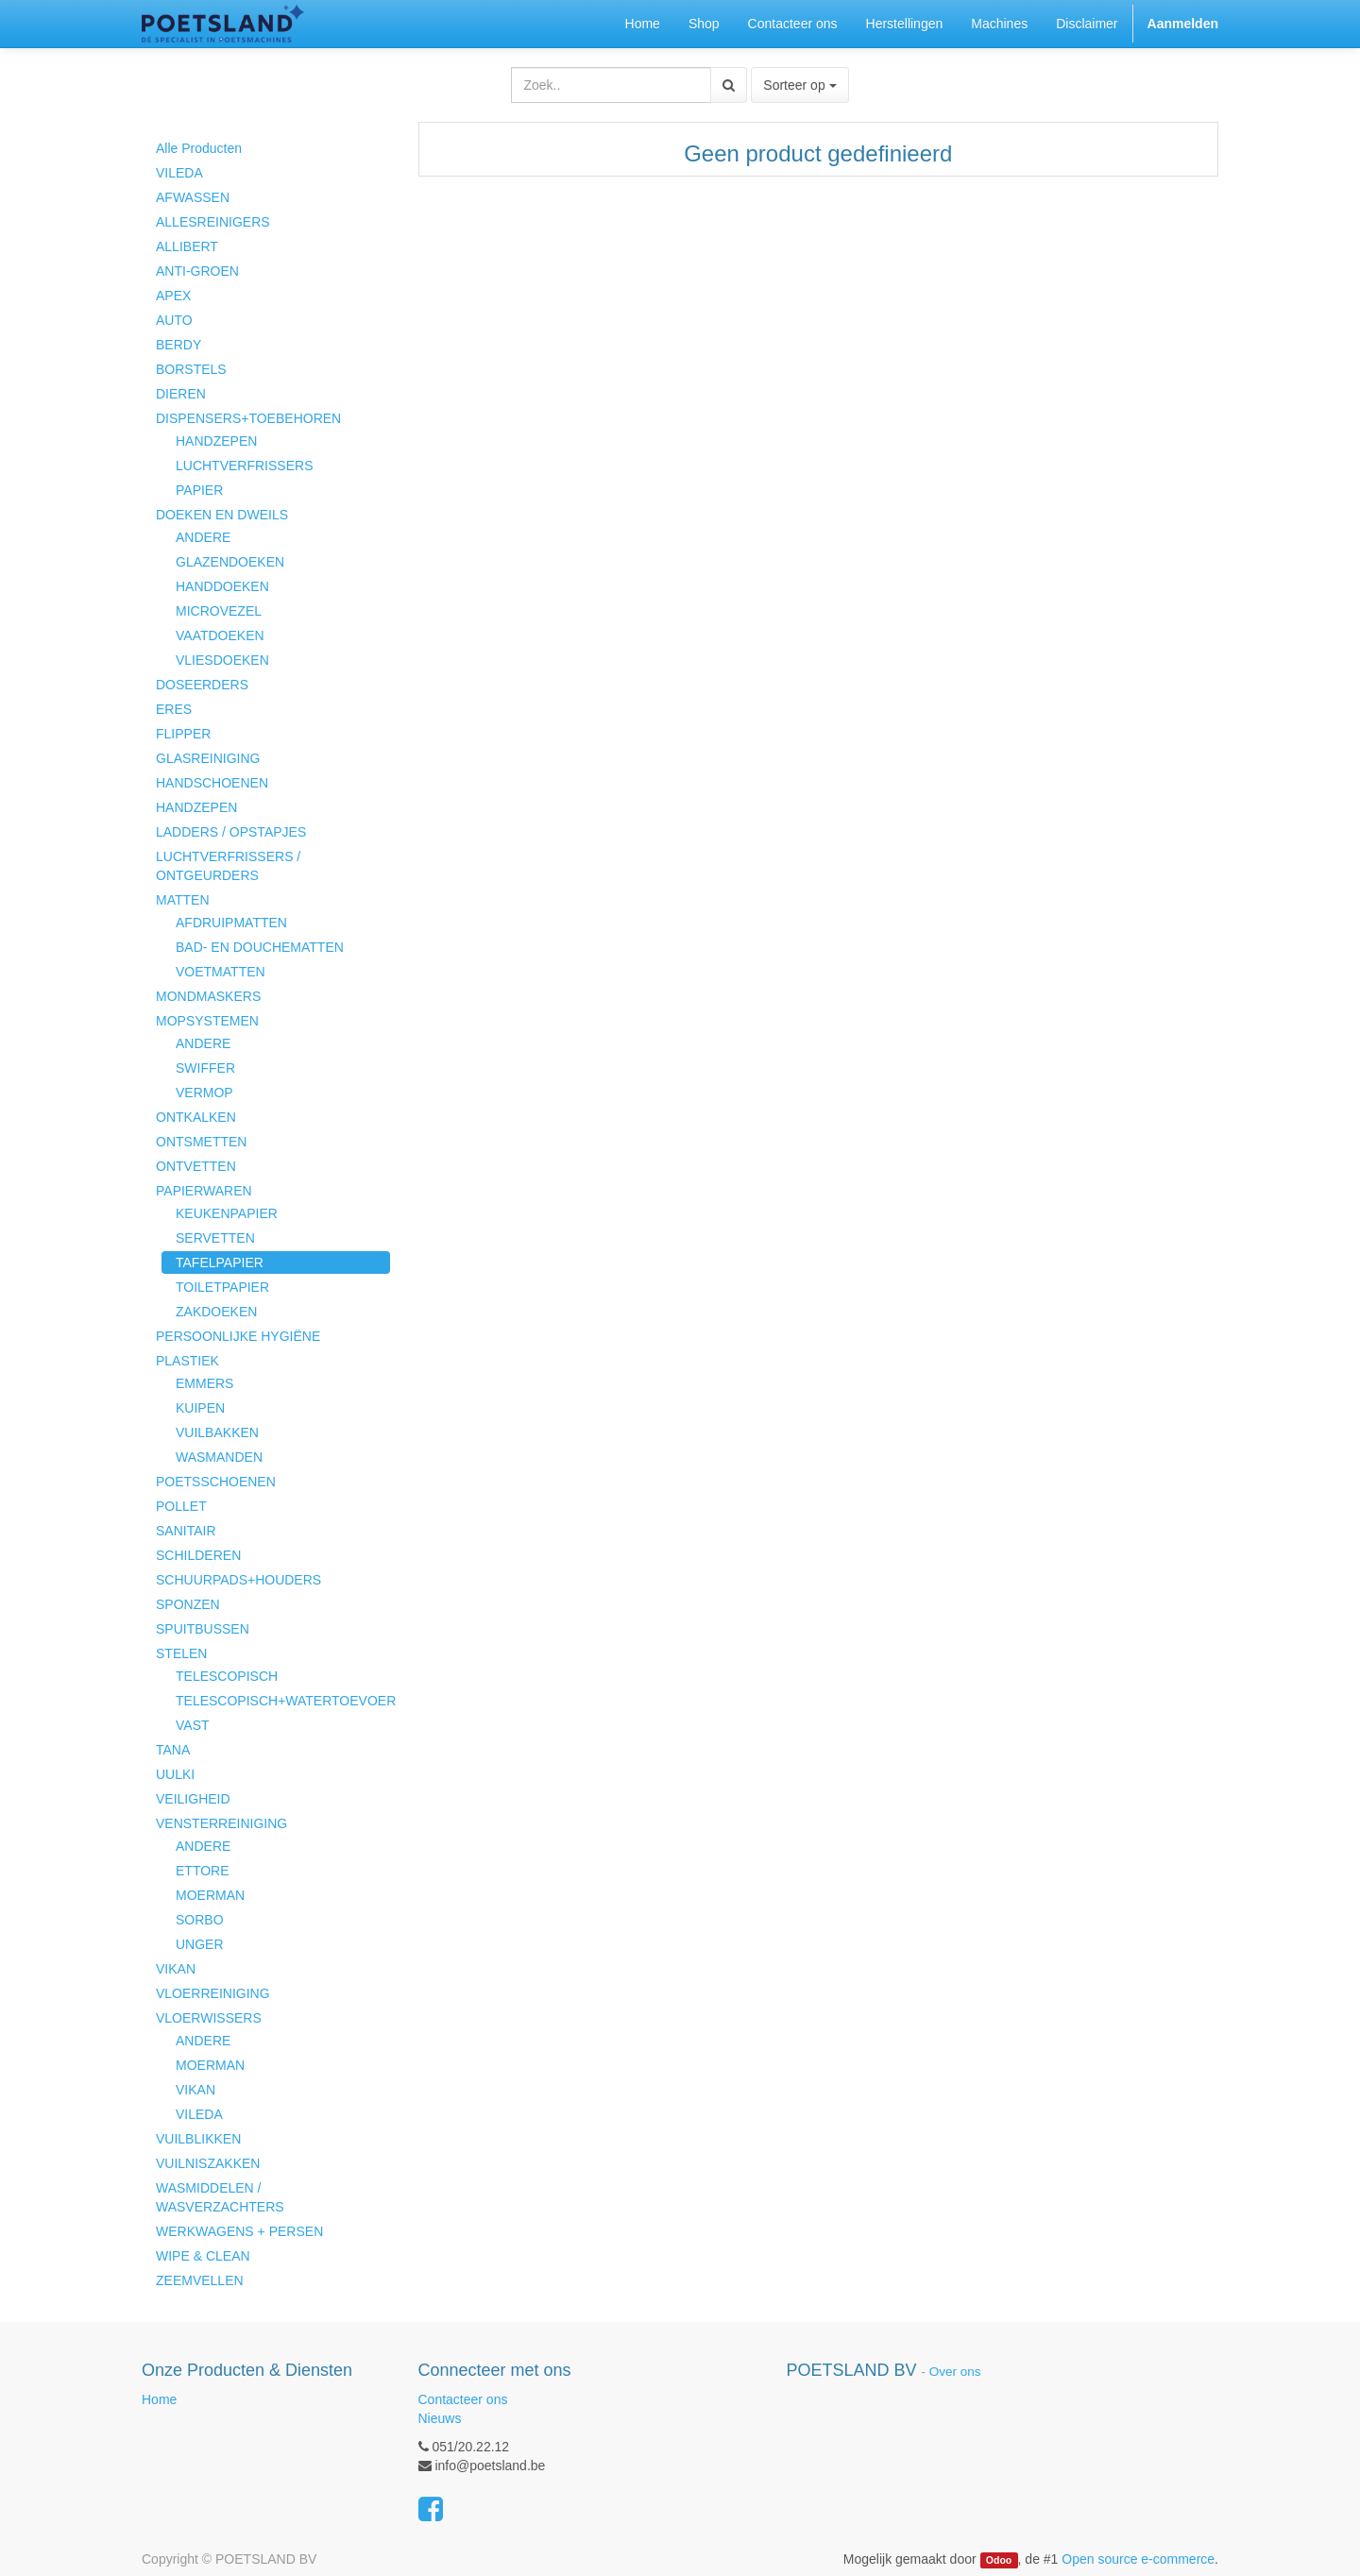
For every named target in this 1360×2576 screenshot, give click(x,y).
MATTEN (183, 899)
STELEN (181, 1653)
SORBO (200, 1919)
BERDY (178, 344)
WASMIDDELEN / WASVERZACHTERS (220, 2197)
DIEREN (181, 393)
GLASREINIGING (208, 758)
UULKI (175, 1774)
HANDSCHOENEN (212, 782)
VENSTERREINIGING (221, 1823)
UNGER (200, 1944)
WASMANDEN (219, 1457)
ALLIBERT (187, 246)
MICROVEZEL (219, 611)
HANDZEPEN (216, 441)
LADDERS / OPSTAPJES (231, 831)
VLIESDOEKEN (222, 660)
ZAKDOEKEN (216, 1311)
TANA (173, 1749)
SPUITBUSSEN (202, 1628)
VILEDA (179, 172)
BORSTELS (191, 369)
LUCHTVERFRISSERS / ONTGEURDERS (228, 866)
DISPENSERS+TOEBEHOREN (248, 418)
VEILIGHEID (193, 1798)
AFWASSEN (193, 197)
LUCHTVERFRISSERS (244, 465)
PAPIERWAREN (204, 1190)
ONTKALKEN (196, 1117)
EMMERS (204, 1383)
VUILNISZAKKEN (208, 2163)
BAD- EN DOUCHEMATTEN (260, 947)
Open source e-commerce (1138, 2559)
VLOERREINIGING (213, 1993)
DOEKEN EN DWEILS (222, 514)
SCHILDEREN (198, 1555)
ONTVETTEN (196, 1166)
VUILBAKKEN (217, 1432)
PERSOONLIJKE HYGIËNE (238, 1336)
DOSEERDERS (202, 684)
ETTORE (203, 1870)
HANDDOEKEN (222, 586)
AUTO (174, 320)
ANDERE (203, 537)
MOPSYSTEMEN (207, 1020)
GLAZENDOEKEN (230, 561)
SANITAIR (186, 1530)
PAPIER (199, 490)
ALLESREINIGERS (213, 221)
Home (159, 2399)
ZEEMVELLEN (200, 2280)
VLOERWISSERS (209, 2017)
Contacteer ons (463, 2399)
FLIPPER (183, 733)
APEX (173, 295)
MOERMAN (210, 1895)
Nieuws (440, 2418)
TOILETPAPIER (222, 1287)
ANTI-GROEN (197, 271)
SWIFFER (205, 1068)
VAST (193, 1725)
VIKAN (176, 1968)
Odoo (999, 2560)
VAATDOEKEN (220, 635)
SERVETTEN (215, 1238)
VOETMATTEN (220, 971)
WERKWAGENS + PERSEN (239, 2231)
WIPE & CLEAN (203, 2255)
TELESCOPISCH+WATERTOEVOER (283, 1700)
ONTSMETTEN (201, 1141)
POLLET (181, 1506)
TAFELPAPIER (220, 1262)
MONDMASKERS (208, 996)
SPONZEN (188, 1604)
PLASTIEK (187, 1360)
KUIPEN (200, 1407)
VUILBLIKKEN (198, 2138)
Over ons (955, 2371)
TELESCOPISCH (227, 1676)
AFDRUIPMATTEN (231, 922)
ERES (174, 709)
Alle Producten (199, 148)
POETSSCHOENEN (216, 1481)
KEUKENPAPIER (227, 1213)
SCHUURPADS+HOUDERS (238, 1579)
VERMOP (204, 1092)
